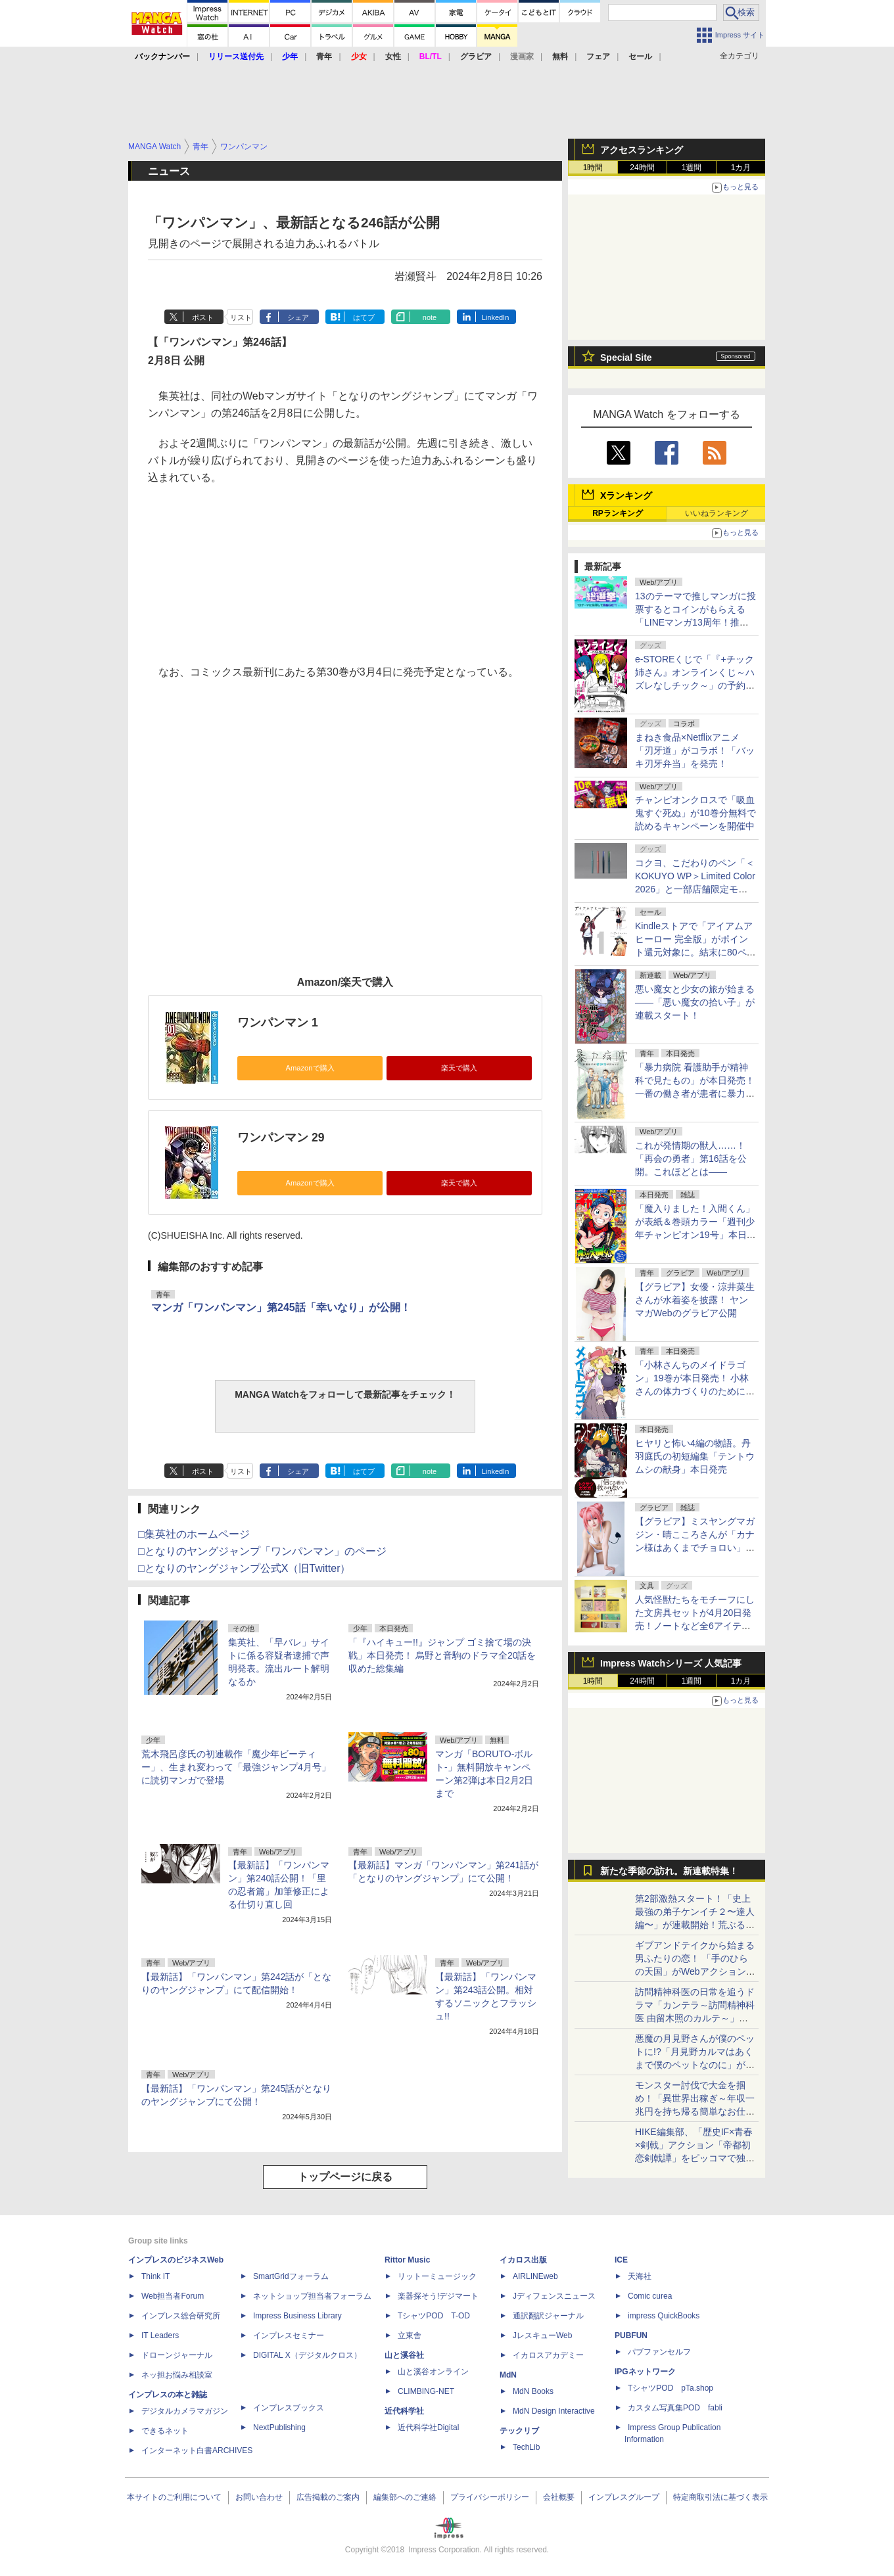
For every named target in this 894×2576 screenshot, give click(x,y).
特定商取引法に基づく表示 (720, 2497)
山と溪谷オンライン (433, 2371)
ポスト (203, 317)
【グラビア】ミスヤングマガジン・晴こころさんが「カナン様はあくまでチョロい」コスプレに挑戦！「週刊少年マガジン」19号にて (695, 1547)
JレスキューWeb (542, 2335)
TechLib (526, 2447)
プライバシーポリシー (489, 2497)
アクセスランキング (641, 150)
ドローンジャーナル (176, 2355)
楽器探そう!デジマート (438, 2296)
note (429, 317)
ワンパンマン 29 (280, 1137)
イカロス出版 (523, 2260)
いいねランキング (716, 513)
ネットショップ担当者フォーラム (312, 2296)
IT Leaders (160, 2335)
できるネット (165, 2430)
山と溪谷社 (404, 2355)
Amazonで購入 (309, 1068)
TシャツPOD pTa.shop (670, 2388)
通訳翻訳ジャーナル (548, 2315)
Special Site (626, 357)
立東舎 (409, 2335)
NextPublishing (279, 2427)
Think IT (155, 2276)
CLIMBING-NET (426, 2391)
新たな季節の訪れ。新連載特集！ (669, 1871)
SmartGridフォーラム (291, 2276)
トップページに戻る (345, 2176)
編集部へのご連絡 (404, 2497)
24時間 (642, 167)
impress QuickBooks (663, 2315)
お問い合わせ (259, 2497)
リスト (241, 317)
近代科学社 (404, 2411)
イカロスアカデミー (548, 2355)
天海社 (639, 2276)
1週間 (692, 167)
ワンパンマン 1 (277, 1022)
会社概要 (559, 2497)
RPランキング (617, 513)
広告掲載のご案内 (328, 2497)
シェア (298, 317)
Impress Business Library (297, 2315)
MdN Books (533, 2391)
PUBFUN (631, 2335)
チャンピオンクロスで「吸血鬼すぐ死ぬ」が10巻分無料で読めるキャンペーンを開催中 (695, 812)
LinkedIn (495, 317)
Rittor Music (407, 2260)
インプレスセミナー (288, 2335)
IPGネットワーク (645, 2371)
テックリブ (519, 2430)
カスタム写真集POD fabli (675, 2407)
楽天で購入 (459, 1068)
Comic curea (650, 2296)
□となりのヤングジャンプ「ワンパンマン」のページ (262, 1551)
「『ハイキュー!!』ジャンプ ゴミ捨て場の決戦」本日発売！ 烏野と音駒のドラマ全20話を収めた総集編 (442, 1655)
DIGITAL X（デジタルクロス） (307, 2355)
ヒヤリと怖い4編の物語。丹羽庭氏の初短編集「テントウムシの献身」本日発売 (695, 1456)
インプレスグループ (623, 2497)
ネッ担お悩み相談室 (176, 2375)
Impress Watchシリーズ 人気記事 (670, 1663)
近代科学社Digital (428, 2427)
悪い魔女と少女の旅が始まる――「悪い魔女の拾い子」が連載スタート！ (695, 1002)
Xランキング (626, 495)
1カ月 (741, 167)
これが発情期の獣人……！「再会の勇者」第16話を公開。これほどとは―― (691, 1158)
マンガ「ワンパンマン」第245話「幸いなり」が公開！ (281, 1307)
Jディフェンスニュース (554, 2296)
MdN (508, 2375)
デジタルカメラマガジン (184, 2411)
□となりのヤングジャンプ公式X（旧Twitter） (244, 1568)
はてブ (364, 317)
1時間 (593, 167)
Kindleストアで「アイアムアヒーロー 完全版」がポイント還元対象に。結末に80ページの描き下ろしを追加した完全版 (695, 952)
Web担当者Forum (172, 2296)
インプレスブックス (288, 2407)
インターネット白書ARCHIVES (196, 2450)
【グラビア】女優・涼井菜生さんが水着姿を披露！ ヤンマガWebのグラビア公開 (695, 1299)
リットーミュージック (437, 2276)
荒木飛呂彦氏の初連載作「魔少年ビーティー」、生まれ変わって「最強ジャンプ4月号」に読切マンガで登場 (236, 1767)
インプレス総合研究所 (180, 2315)
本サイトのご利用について (174, 2497)
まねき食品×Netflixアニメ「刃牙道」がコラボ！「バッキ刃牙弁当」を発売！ (695, 750)
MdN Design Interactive (554, 2411)
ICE (621, 2260)
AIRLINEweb (535, 2276)
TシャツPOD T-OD (434, 2315)
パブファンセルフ (659, 2352)
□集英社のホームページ (194, 1534)
